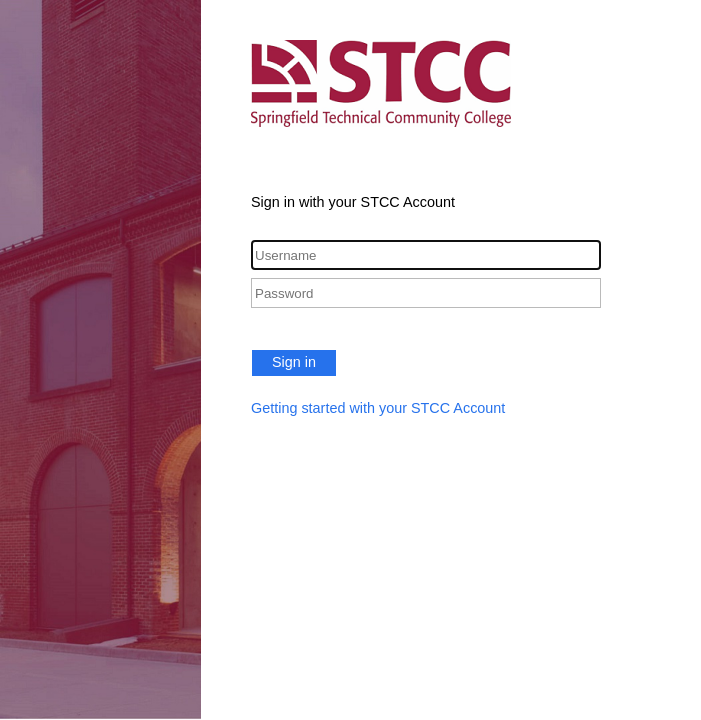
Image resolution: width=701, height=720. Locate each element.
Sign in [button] (294, 362)
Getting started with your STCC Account (378, 408)
